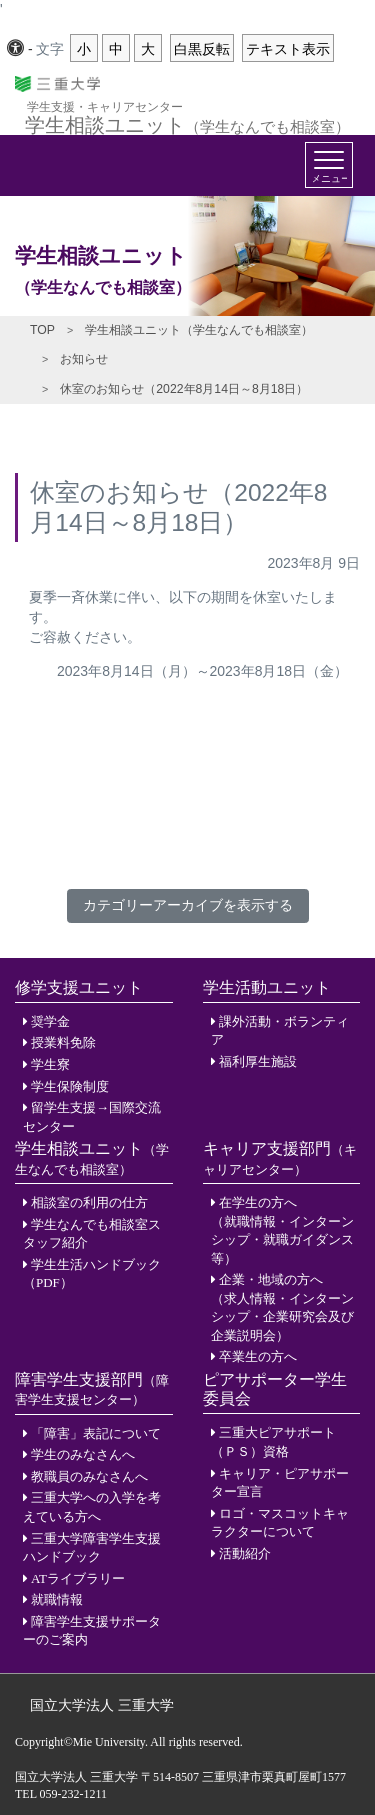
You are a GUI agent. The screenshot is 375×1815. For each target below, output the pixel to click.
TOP (42, 330)
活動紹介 (245, 1553)
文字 (50, 49)
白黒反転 (202, 49)
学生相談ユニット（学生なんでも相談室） (199, 330)
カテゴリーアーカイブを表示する (188, 905)
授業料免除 (63, 1042)
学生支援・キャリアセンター (105, 106)
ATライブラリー (78, 1578)
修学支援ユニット (79, 987)
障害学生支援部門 (92, 1389)
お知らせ (84, 359)
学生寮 (50, 1064)
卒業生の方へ (258, 1356)
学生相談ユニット (187, 122)
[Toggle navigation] (329, 165)
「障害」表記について (96, 1433)
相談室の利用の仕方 (89, 1202)
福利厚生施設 (258, 1061)
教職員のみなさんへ (89, 1476)
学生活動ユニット (267, 987)
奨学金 (50, 1021)
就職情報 (57, 1599)
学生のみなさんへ (83, 1454)
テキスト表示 (288, 49)
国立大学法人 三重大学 (102, 1705)
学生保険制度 (70, 1086)
